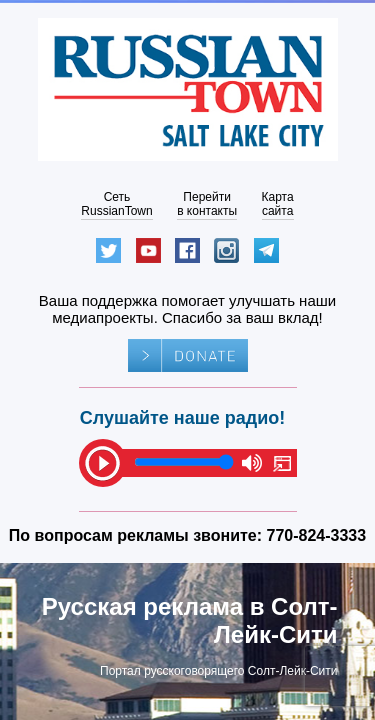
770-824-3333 (317, 535)
